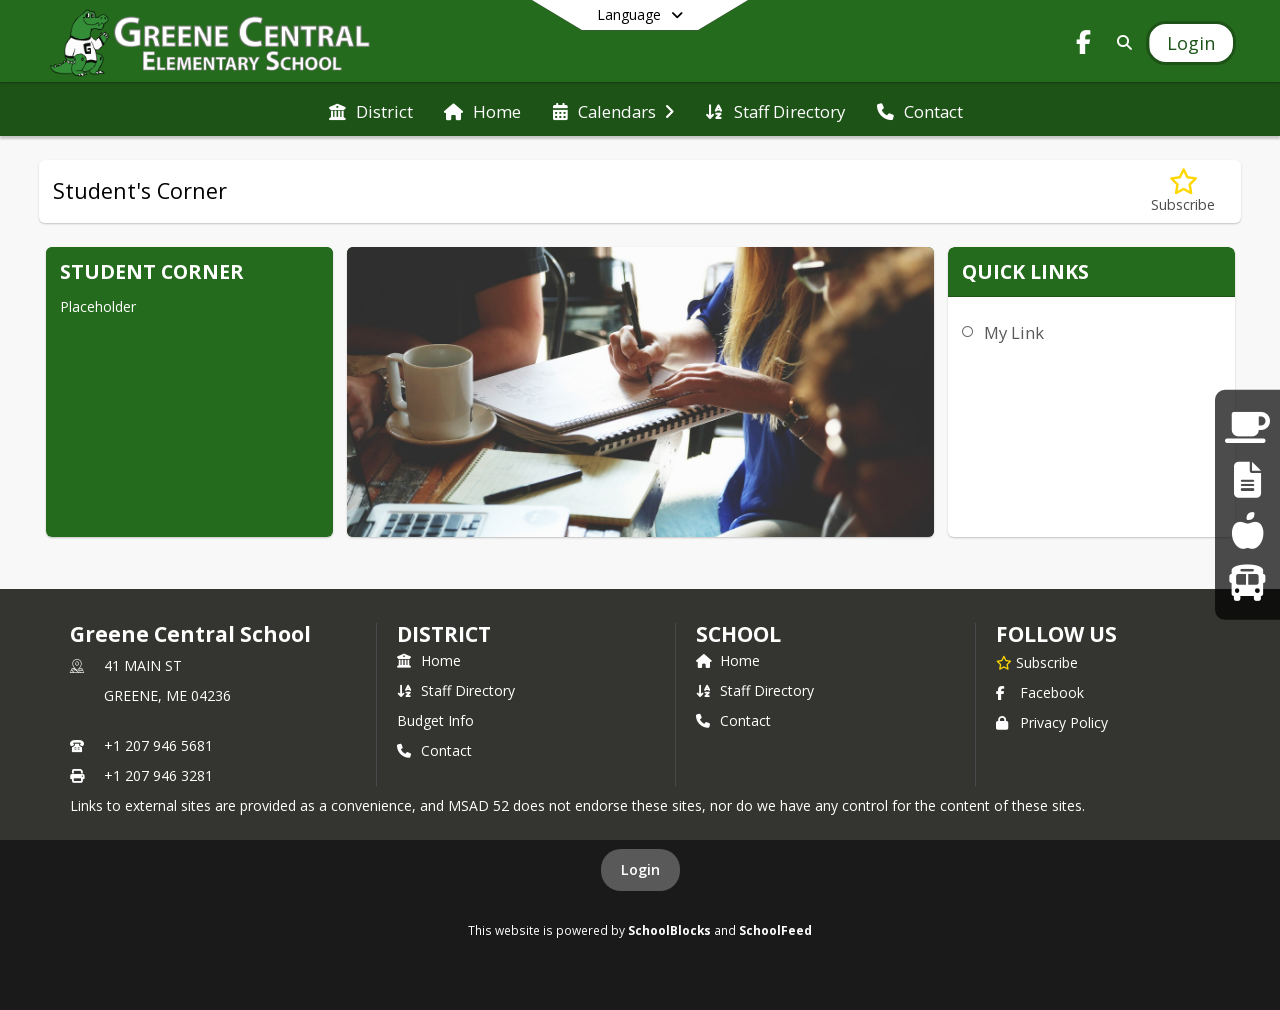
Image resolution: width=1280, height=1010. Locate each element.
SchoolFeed (775, 930)
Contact (434, 750)
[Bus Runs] (1247, 581)
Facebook (1040, 692)
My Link (1014, 332)
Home (429, 660)
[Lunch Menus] (1247, 530)
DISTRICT (444, 634)
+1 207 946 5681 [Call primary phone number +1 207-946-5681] (158, 745)
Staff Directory (456, 690)
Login (640, 869)
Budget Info (435, 720)
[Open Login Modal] (1191, 43)
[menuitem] (371, 110)
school (738, 634)
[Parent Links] (1247, 427)
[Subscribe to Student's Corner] (1183, 191)
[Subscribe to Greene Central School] (1037, 662)
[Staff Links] (1247, 479)
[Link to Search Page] (1120, 42)
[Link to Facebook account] (1084, 45)
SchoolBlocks (669, 930)
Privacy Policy (1052, 722)
